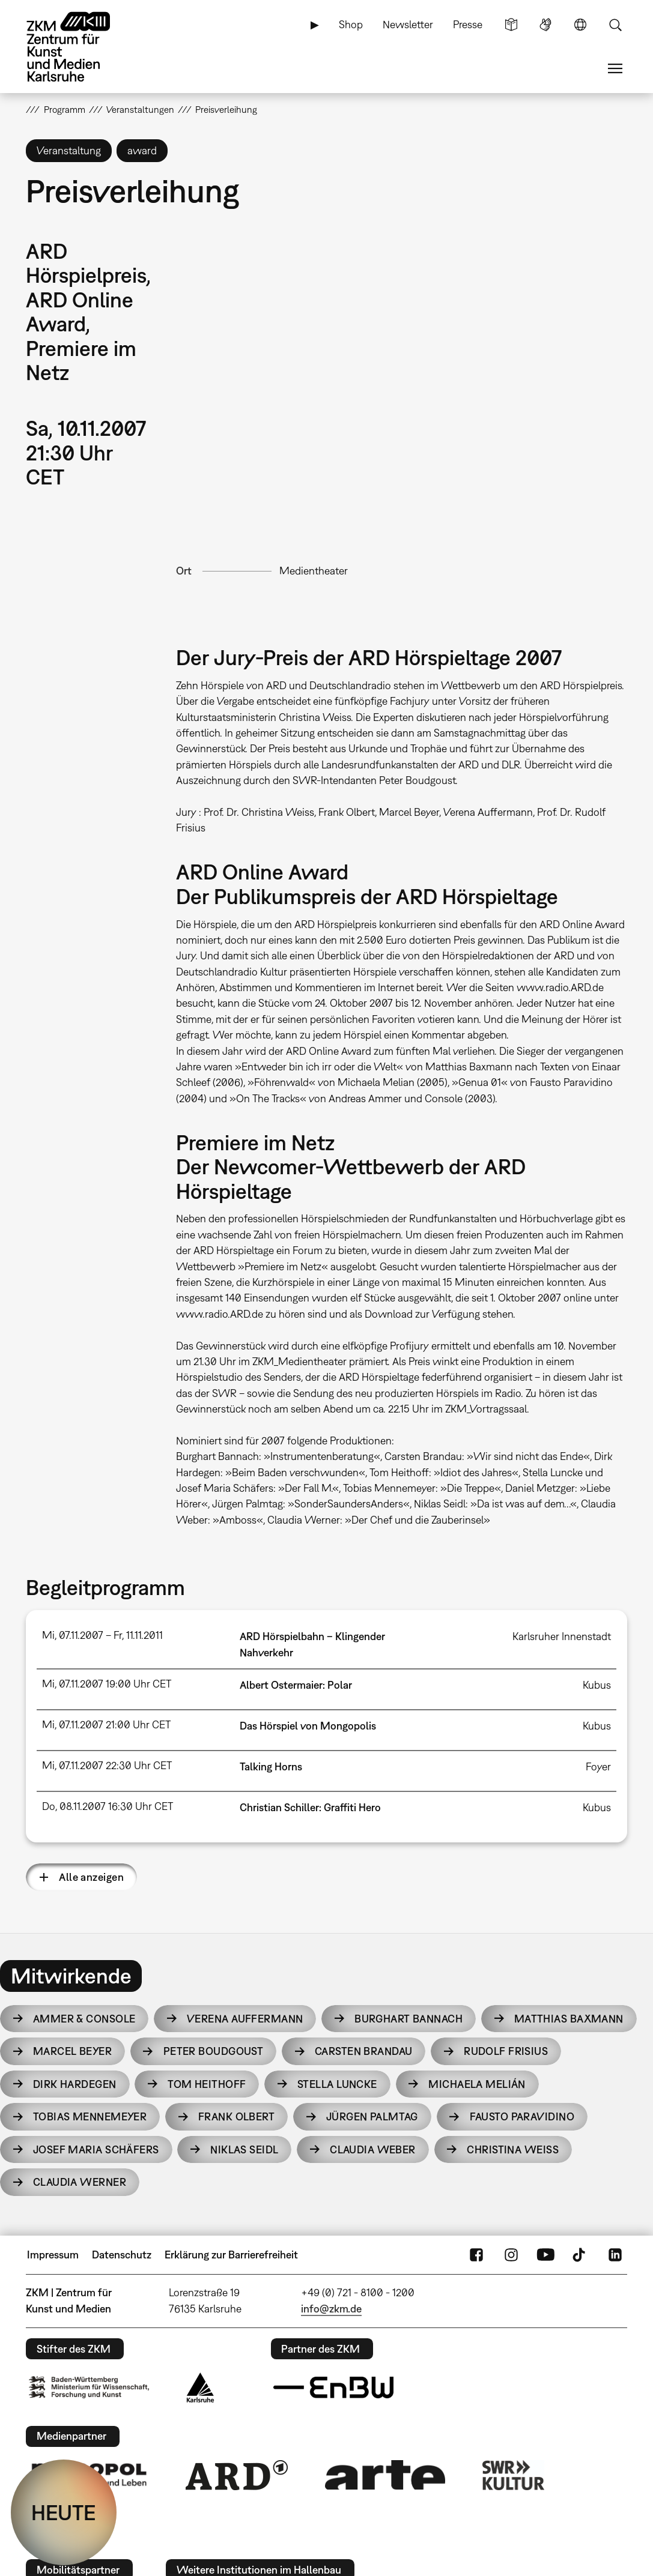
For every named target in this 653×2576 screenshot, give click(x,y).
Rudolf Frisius (506, 2051)
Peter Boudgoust (213, 2051)
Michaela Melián (477, 2084)
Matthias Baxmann (569, 2018)
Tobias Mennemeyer (90, 2116)
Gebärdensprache (545, 24)
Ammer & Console (84, 2018)
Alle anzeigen (91, 1877)
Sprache (580, 24)
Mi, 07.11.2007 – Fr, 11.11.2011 (102, 1635)
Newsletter (408, 24)
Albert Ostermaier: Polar (296, 1685)
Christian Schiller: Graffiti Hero (310, 1807)
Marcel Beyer (72, 2051)
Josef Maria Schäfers (96, 2149)
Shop (351, 24)
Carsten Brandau (364, 2051)
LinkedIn (615, 2255)
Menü (615, 68)
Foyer (598, 1766)
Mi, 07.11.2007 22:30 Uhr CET (107, 1765)
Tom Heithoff (207, 2084)
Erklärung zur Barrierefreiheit (231, 2254)
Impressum (53, 2254)
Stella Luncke (337, 2084)
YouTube (545, 2255)
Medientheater (313, 570)
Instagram (511, 2255)
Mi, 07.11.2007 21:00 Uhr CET (106, 1724)
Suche (615, 24)
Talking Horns (271, 1766)
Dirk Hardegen (75, 2084)
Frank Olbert (236, 2116)
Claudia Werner (79, 2182)
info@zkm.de (331, 2308)
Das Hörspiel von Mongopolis (308, 1725)
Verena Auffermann (245, 2018)
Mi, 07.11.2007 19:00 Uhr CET (106, 1683)
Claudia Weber (373, 2149)
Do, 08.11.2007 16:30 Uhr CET (107, 1806)
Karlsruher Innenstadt (561, 1636)
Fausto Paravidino (522, 2116)
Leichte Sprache (511, 24)
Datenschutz (121, 2254)
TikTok (580, 2255)
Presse (467, 24)
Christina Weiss (513, 2149)
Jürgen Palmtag (372, 2116)
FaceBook (476, 2255)
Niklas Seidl (244, 2149)
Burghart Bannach (408, 2018)
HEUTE (63, 2512)
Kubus (597, 1685)
